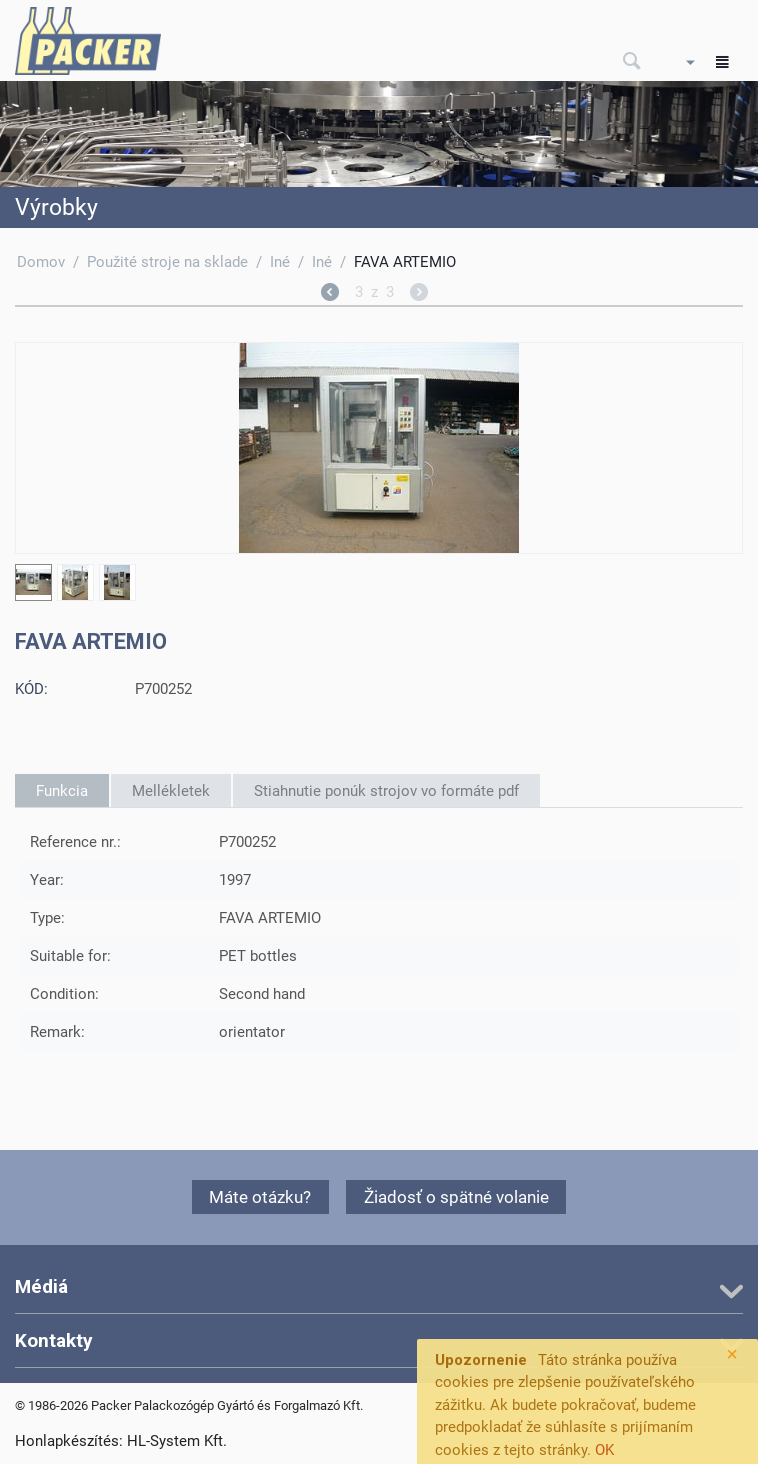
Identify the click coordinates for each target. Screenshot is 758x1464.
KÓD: (31, 689)
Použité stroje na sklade (167, 262)
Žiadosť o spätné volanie (456, 1197)
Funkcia (62, 791)
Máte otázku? (260, 1197)
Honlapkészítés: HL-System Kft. (121, 1441)
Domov (41, 262)
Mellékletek (171, 791)
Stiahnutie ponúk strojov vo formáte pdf (386, 791)
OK (604, 1450)
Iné (280, 262)
